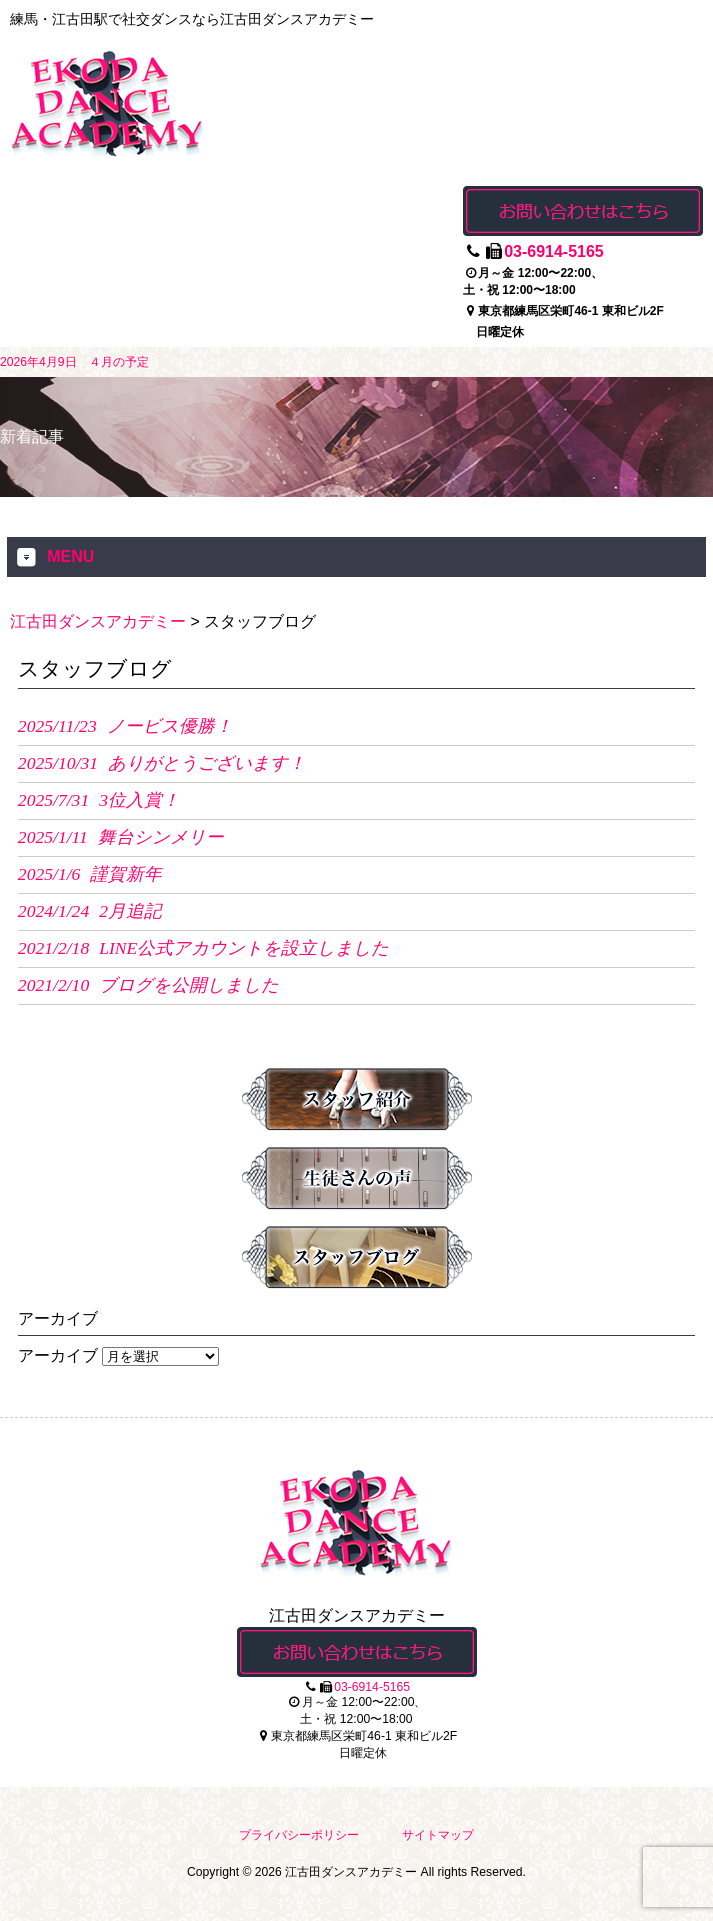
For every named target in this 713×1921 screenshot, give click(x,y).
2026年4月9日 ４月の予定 (74, 362)
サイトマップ (438, 1835)
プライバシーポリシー (299, 1835)
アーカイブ (58, 1355)
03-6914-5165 (554, 251)
